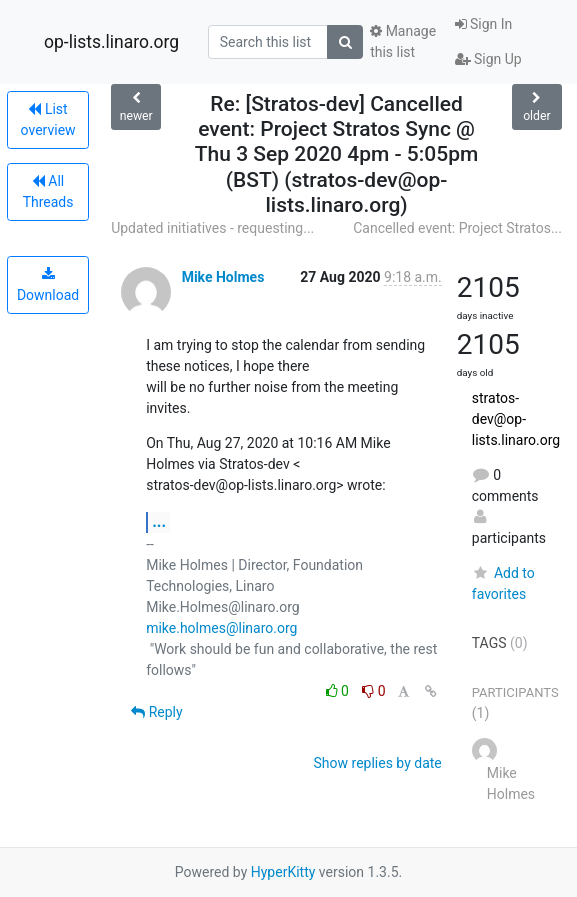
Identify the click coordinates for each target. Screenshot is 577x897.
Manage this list (403, 41)
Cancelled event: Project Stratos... (457, 228)
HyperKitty (283, 872)
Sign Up (488, 59)
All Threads (48, 191)
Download (48, 285)
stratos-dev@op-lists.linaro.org (516, 419)
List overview (48, 119)
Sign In (484, 24)
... (159, 521)
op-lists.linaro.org (111, 42)
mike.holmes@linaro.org (221, 628)
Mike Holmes (223, 277)
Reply (156, 712)
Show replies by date (378, 763)
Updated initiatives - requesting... (212, 228)
